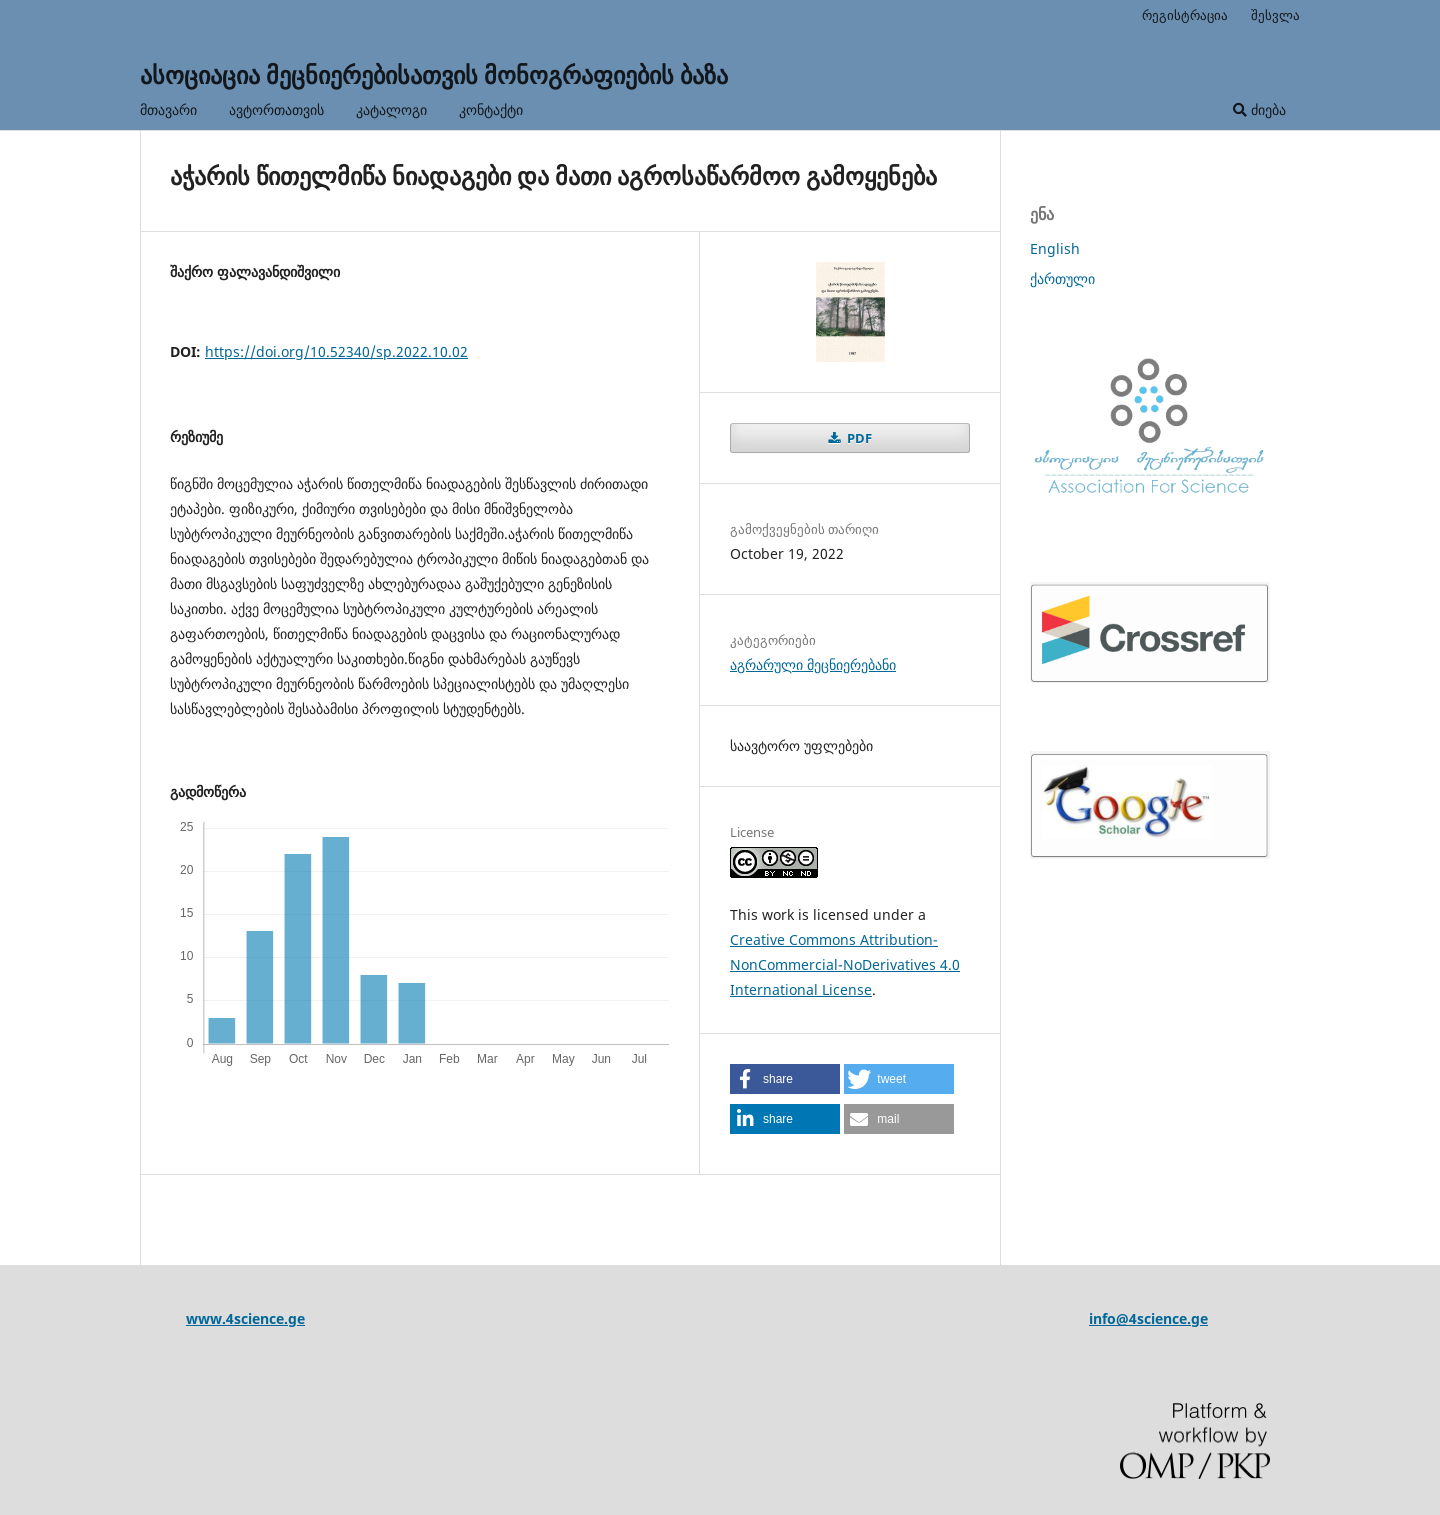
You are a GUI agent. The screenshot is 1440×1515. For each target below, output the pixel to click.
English (1055, 248)
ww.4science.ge (251, 1318)
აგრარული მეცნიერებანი (813, 664)
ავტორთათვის (276, 109)
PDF (858, 438)
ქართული (1062, 278)
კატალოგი (391, 109)
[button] (785, 1079)
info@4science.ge (1148, 1318)
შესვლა (1275, 15)
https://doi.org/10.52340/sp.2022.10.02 (336, 351)
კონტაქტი (491, 109)
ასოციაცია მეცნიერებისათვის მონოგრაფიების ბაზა (434, 74)
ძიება (1259, 109)
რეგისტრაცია (1185, 15)
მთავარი (168, 109)
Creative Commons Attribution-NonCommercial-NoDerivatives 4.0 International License (845, 964)
